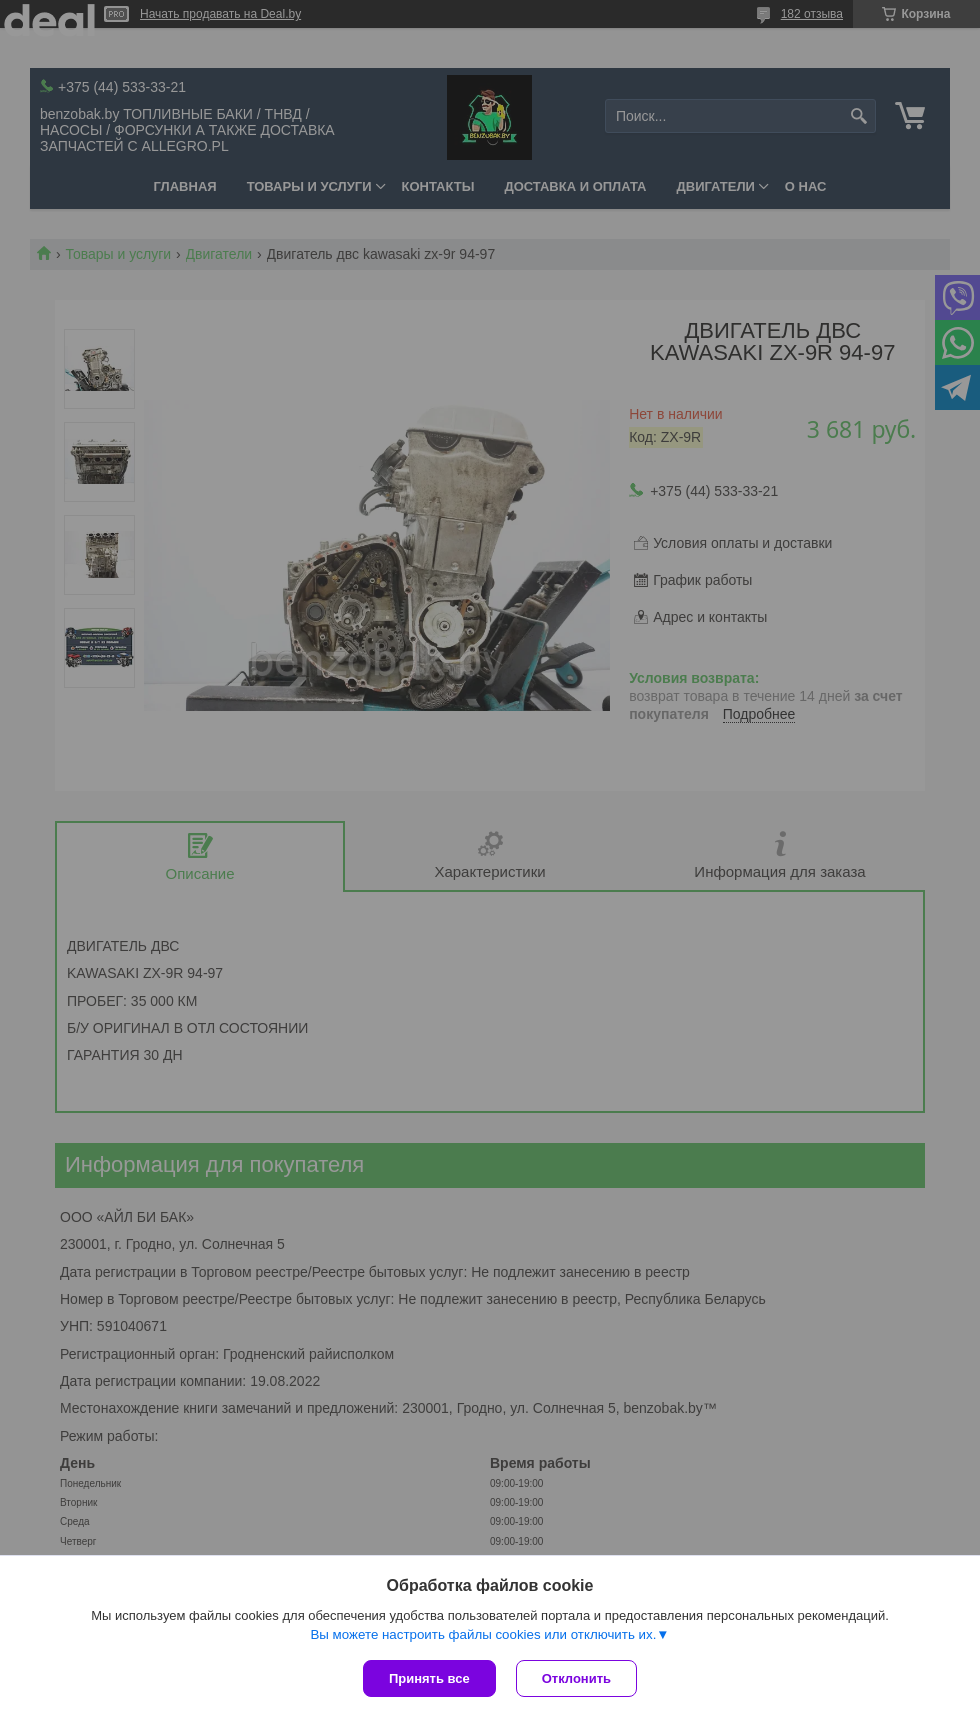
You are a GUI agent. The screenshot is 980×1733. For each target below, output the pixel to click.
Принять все (429, 1678)
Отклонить (576, 1678)
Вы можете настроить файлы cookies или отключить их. (483, 1634)
